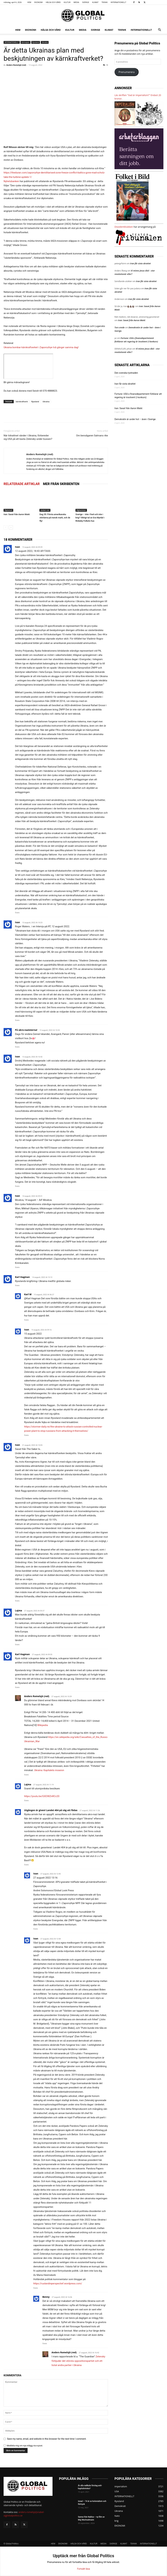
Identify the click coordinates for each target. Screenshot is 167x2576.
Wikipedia (42, 1725)
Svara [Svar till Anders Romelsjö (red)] (26, 1775)
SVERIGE (85, 2)
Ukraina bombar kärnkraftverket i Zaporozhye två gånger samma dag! (41, 347)
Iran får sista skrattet (140, 263)
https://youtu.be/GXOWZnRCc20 (41, 1796)
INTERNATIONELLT (118, 2)
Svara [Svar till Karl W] (26, 1320)
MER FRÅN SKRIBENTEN (61, 484)
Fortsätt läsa (83, 2569)
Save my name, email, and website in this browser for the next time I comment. (46, 2439)
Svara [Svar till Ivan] (17, 913)
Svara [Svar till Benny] (44, 2343)
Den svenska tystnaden (126, 373)
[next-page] (11, 527)
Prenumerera (127, 72)
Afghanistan (81, 510)
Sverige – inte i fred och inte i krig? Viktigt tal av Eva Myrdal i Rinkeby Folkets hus (90, 517)
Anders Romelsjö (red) (16, 65)
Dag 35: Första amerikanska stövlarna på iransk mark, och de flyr (54, 517)
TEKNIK (105, 2)
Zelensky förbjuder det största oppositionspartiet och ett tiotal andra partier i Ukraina (78, 2360)
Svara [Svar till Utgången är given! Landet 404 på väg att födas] (26, 1865)
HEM (29, 2)
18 (105, 65)
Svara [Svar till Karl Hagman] (17, 1285)
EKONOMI (38, 2)
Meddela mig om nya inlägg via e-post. (25, 2445)
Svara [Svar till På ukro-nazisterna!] (17, 1047)
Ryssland (35, 42)
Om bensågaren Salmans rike (92, 435)
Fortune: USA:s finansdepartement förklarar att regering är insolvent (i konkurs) (138, 396)
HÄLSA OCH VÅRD (53, 2)
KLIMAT (95, 2)
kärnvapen (26, 42)
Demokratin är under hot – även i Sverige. (135, 419)
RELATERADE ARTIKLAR (22, 484)
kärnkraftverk (22, 401)
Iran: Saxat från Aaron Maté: (17, 514)
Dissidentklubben (123, 226)
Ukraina (45, 42)
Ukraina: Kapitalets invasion (49, 1770)
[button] (159, 30)
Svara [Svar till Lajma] (17, 1645)
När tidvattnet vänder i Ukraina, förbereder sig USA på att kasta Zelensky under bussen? (28, 437)
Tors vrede (119, 327)
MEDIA (76, 2)
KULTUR (67, 2)
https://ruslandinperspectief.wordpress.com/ (57, 2283)
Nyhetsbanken (11, 181)
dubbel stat (44, 510)
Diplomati (8, 510)
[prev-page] (6, 527)
